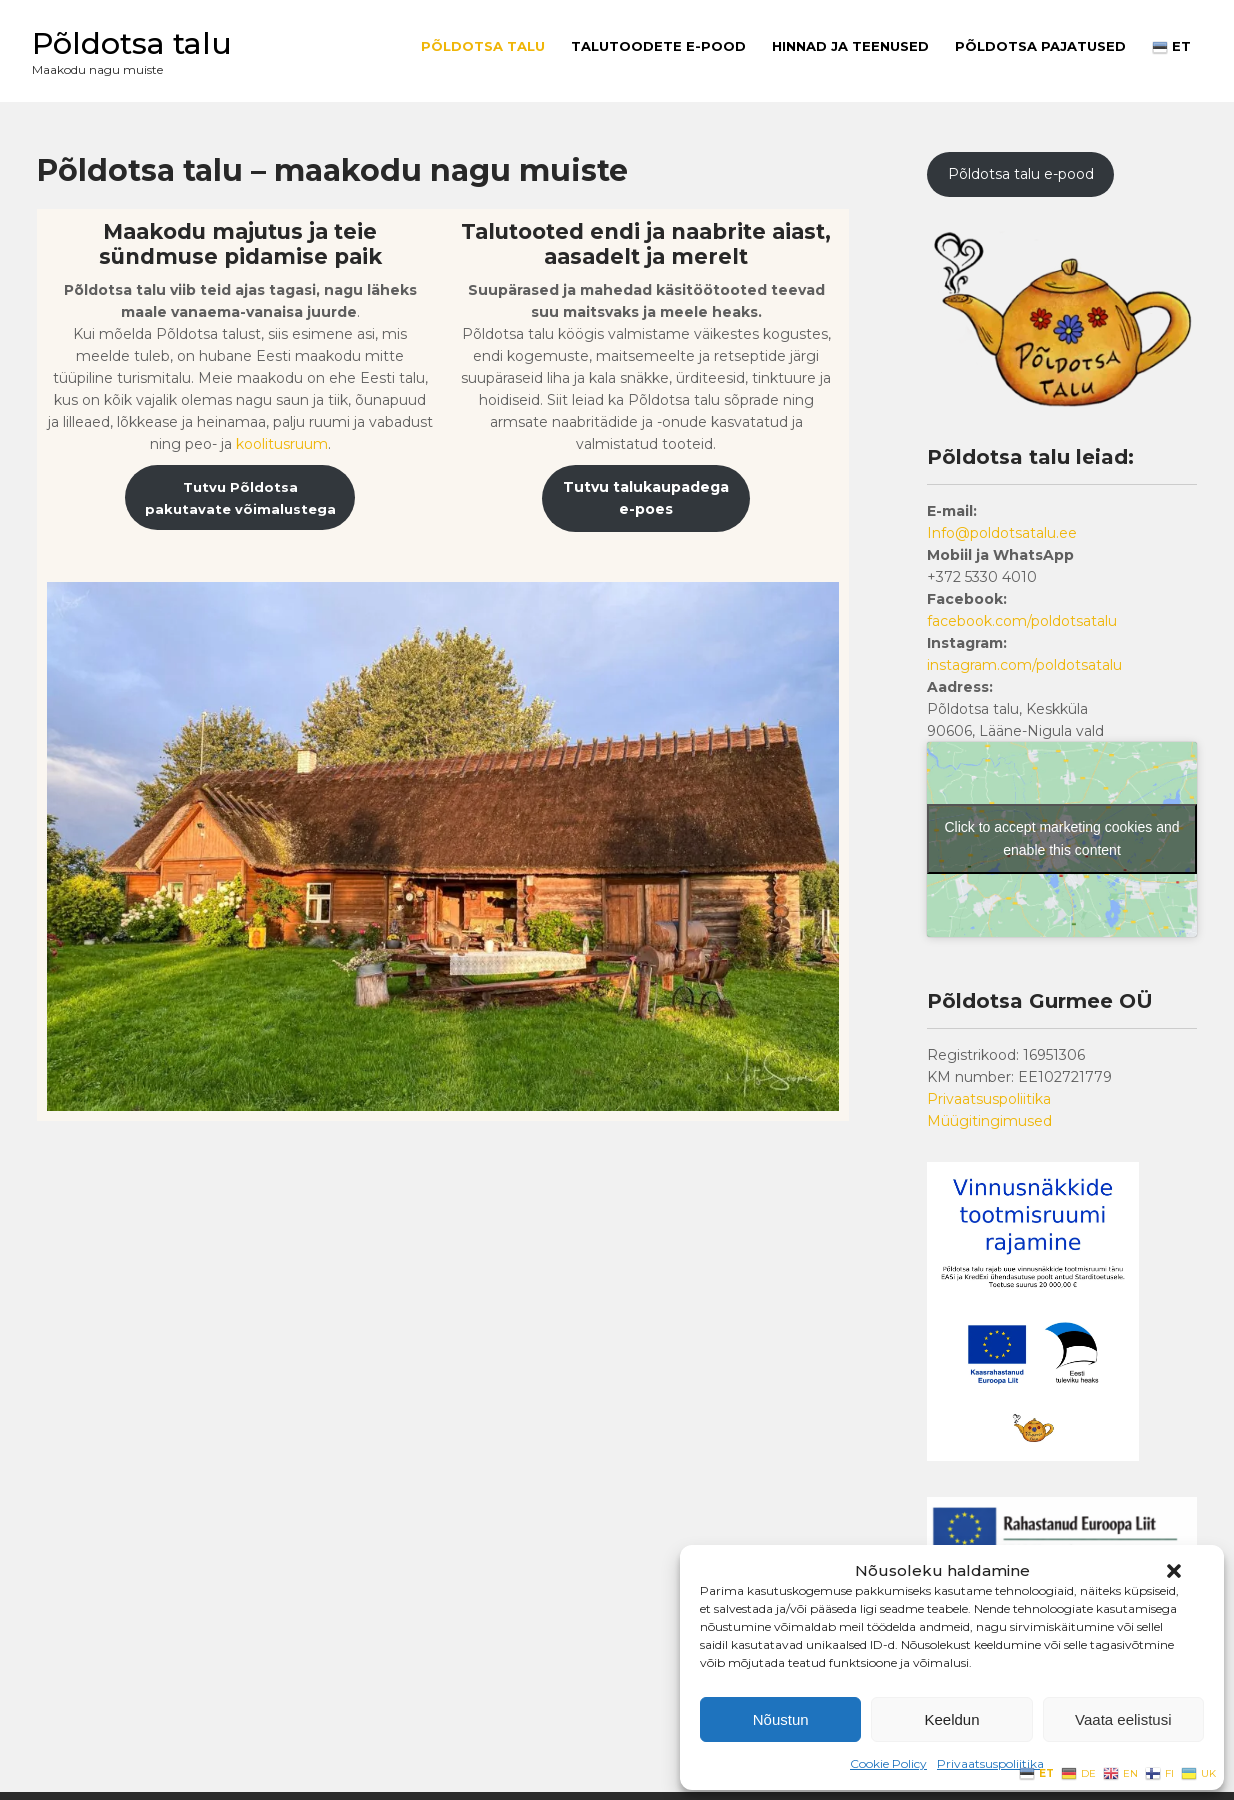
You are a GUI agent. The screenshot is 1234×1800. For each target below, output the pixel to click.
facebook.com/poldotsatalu (1022, 621)
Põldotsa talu (132, 43)
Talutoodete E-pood (658, 46)
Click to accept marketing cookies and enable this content (1062, 838)
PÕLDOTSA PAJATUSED (1040, 46)
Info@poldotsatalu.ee (1002, 533)
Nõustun (781, 1719)
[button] (1174, 1571)
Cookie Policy (888, 1763)
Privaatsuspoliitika (990, 1763)
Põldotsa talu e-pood (1021, 174)
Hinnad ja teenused (850, 46)
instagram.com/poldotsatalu (1024, 665)
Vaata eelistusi (1123, 1719)
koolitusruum (282, 444)
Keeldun (951, 1719)
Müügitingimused (989, 1121)
